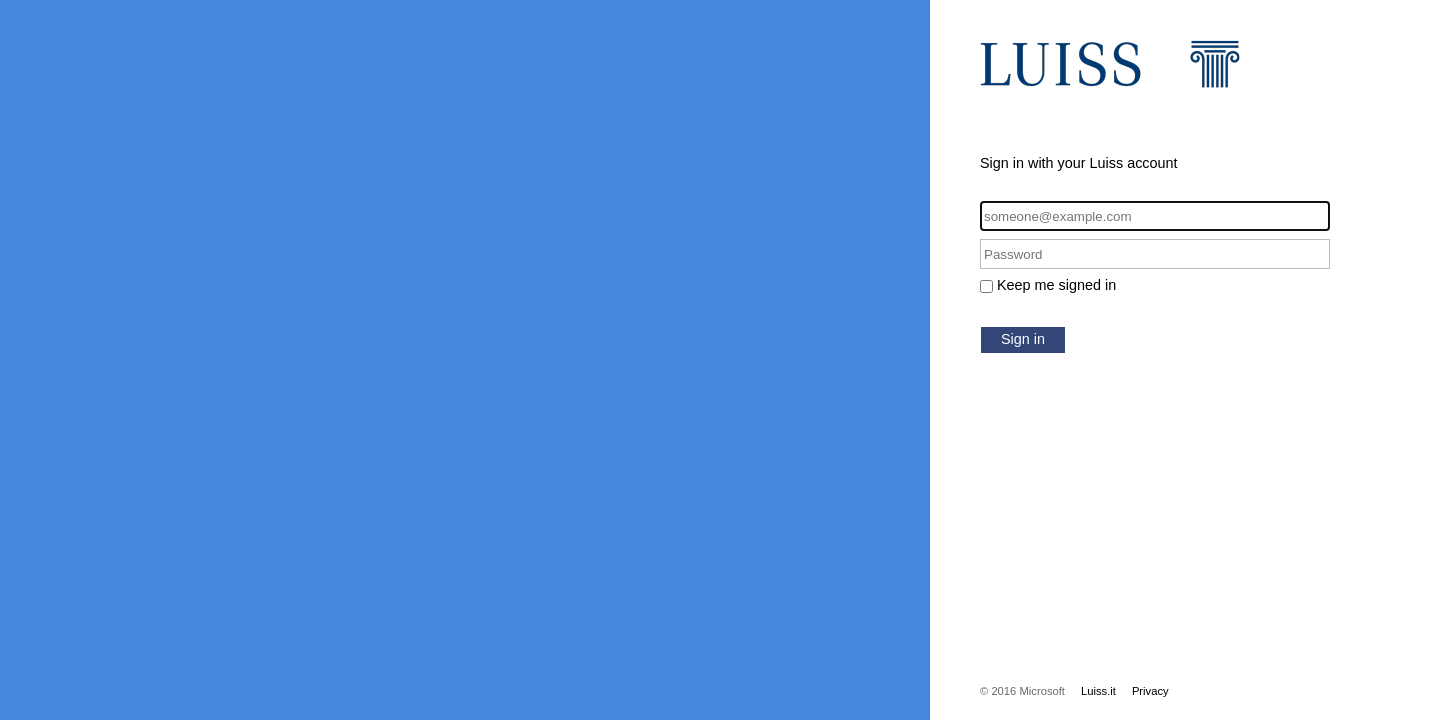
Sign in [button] (1023, 339)
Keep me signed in (1056, 285)
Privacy (1150, 691)
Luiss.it (1098, 691)
